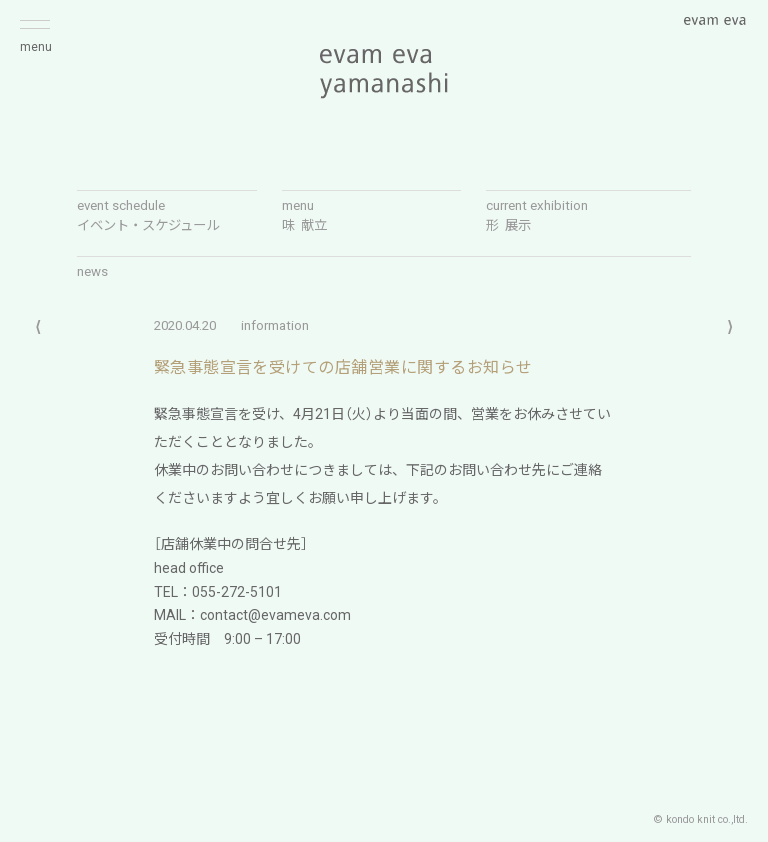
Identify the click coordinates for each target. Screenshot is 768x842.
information (275, 325)
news (92, 271)
